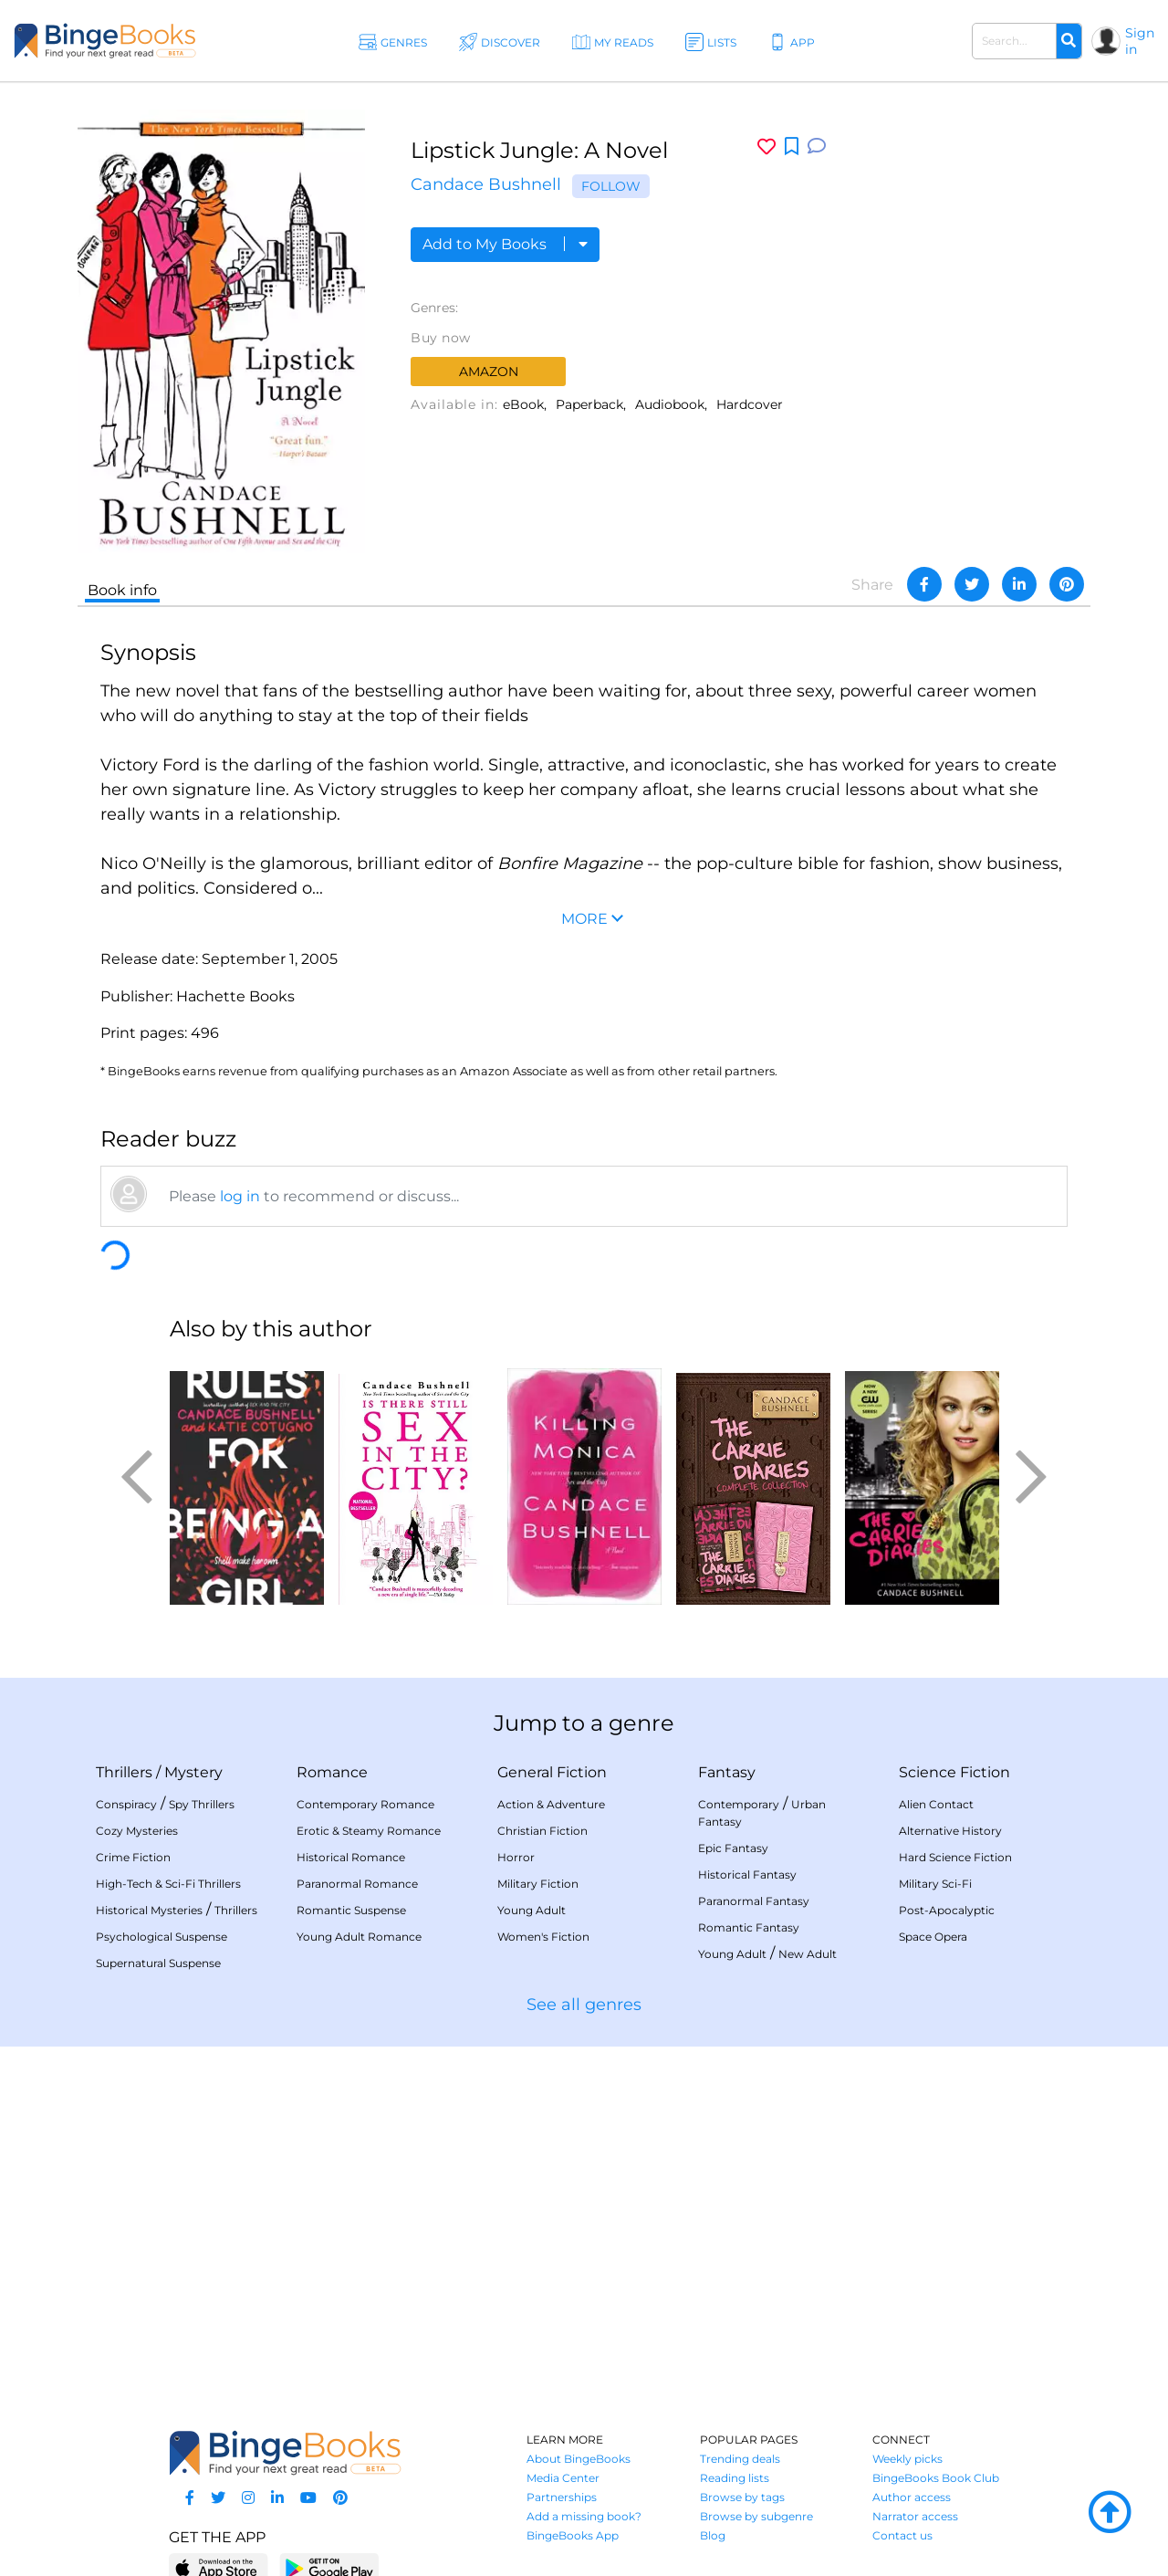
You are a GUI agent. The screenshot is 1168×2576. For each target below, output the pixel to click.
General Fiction (552, 1772)
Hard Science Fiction (955, 1857)
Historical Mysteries (149, 1910)
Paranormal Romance (357, 1883)
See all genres (584, 2005)
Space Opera (933, 1936)
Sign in (1139, 41)
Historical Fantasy (747, 1874)
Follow (611, 186)
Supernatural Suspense (158, 1963)
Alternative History (950, 1831)
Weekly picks (907, 2459)
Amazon (488, 371)
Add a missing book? (584, 2516)
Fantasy (727, 1772)
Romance (332, 1772)
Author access (911, 2497)
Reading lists (734, 2478)
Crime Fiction (133, 1857)
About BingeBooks (579, 2459)
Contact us (902, 2535)
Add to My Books (505, 244)
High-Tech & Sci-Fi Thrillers (168, 1883)
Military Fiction (538, 1883)
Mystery (193, 1772)
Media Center (563, 2478)
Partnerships (562, 2497)
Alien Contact (936, 1804)
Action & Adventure (551, 1804)
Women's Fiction (543, 1936)
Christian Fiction (542, 1831)
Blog (712, 2535)
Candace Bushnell (486, 184)
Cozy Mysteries (137, 1831)
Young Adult (531, 1910)
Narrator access (915, 2516)
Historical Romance (351, 1857)
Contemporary (738, 1804)
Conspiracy (126, 1804)
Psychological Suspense (161, 1936)
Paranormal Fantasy (753, 1901)
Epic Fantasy (733, 1848)
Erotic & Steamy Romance (369, 1831)
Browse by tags (742, 2497)
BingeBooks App (573, 2535)
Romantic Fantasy (748, 1927)
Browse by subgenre (756, 2516)
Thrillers (124, 1772)
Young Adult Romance (359, 1936)
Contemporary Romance (365, 1804)
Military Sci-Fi (935, 1883)
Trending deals (740, 2459)
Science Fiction (954, 1772)
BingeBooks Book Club (935, 2478)
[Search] (1068, 41)
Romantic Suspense (351, 1910)
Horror (516, 1857)
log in (240, 1196)
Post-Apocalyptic (947, 1910)
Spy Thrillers (202, 1804)
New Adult (807, 1954)
